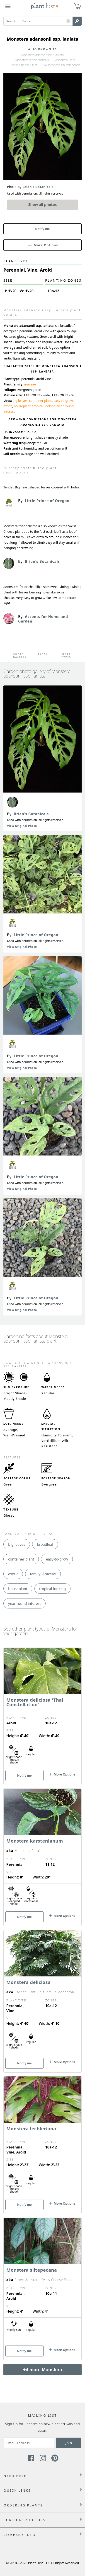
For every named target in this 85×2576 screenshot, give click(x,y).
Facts (42, 654)
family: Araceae (43, 1573)
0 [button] (78, 4)
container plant (40, 400)
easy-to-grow (63, 400)
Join (69, 2442)
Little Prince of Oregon (36, 934)
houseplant (22, 406)
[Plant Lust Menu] (8, 6)
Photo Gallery (18, 656)
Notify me (42, 229)
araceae (30, 384)
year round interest (24, 1603)
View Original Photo (22, 826)
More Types (66, 656)
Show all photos (42, 204)
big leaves (20, 400)
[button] (68, 21)
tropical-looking (44, 406)
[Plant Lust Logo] (44, 6)
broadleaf (45, 1544)
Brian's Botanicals (31, 813)
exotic (7, 406)
